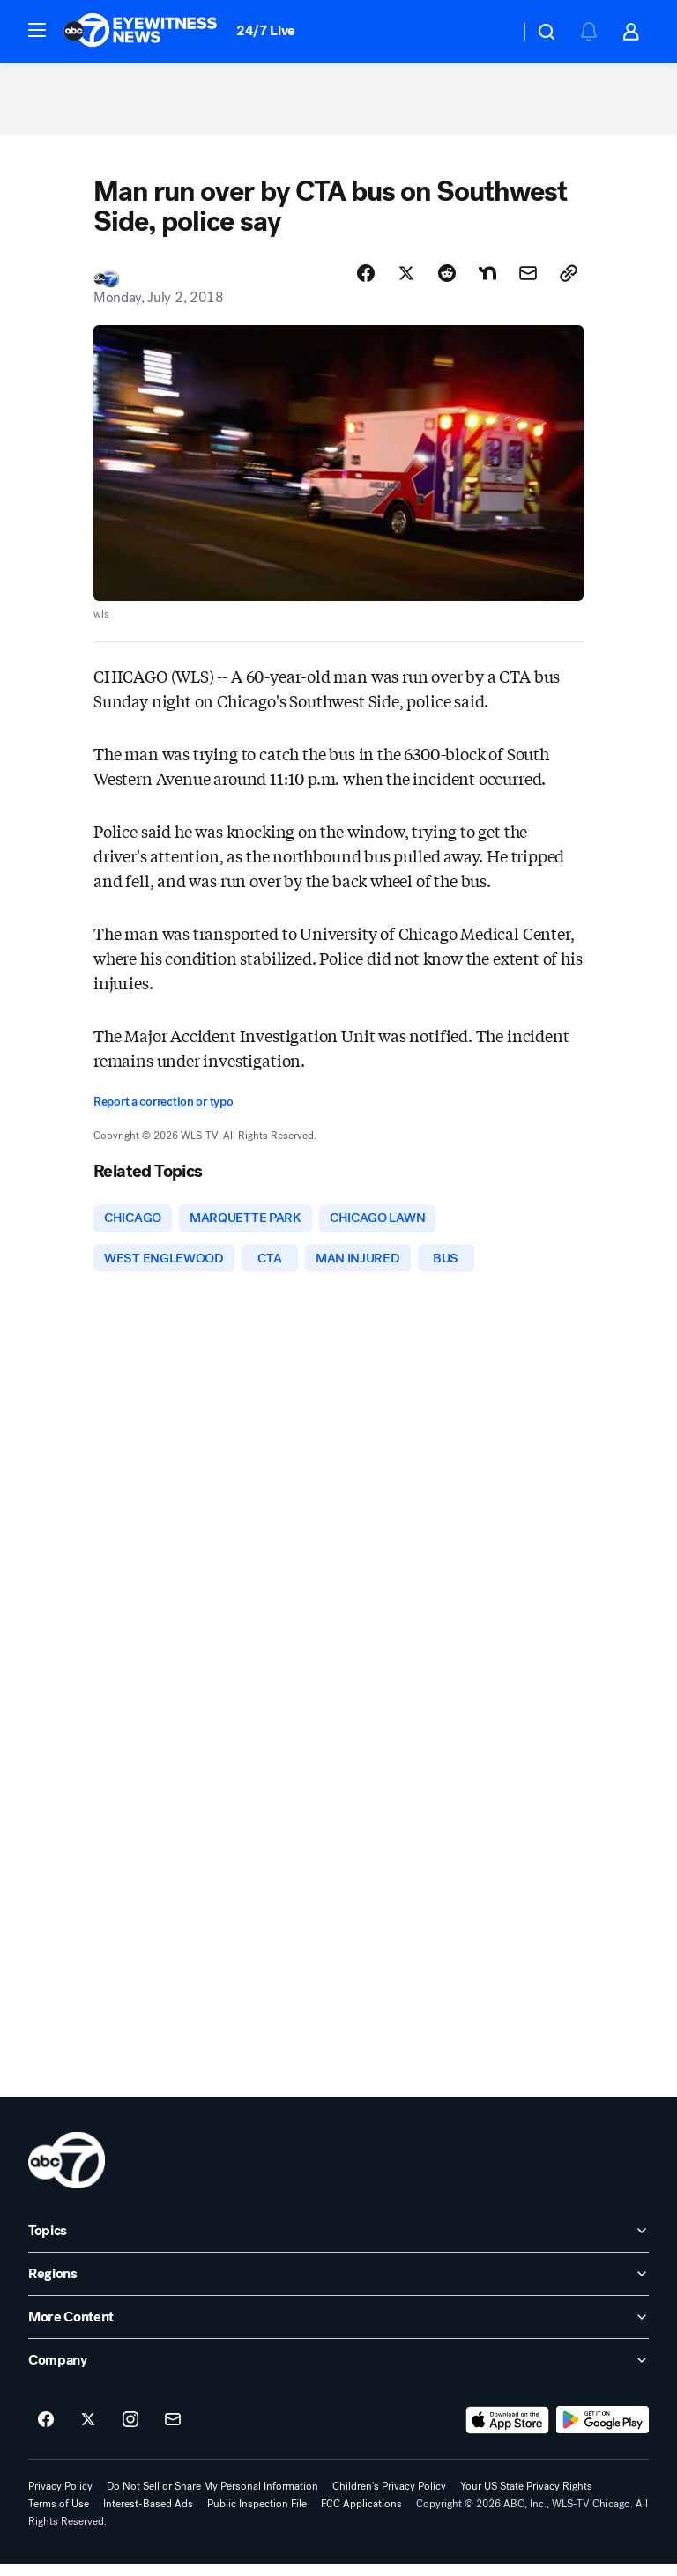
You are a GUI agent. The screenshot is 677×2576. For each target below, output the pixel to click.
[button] (37, 30)
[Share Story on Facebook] (366, 281)
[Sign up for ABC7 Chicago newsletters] (172, 2432)
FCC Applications (361, 2516)
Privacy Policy (60, 2498)
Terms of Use (58, 2516)
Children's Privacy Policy (389, 2498)
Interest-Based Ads (148, 2516)
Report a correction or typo (163, 1109)
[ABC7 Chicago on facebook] (45, 2432)
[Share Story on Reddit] (447, 281)
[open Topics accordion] (338, 2243)
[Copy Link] (569, 281)
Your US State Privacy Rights (526, 2498)
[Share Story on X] (406, 281)
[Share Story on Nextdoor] (487, 281)
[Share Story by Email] (528, 281)
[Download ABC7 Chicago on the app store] (507, 2432)
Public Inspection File (257, 2516)
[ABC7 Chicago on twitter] (88, 2432)
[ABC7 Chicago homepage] (141, 31)
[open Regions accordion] (338, 2286)
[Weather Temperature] (492, 31)
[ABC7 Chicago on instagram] (130, 2432)
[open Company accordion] (338, 2372)
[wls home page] (66, 2172)
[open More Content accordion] (338, 2329)
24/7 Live (265, 30)
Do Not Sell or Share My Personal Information (212, 2498)
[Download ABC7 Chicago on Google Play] (602, 2432)
